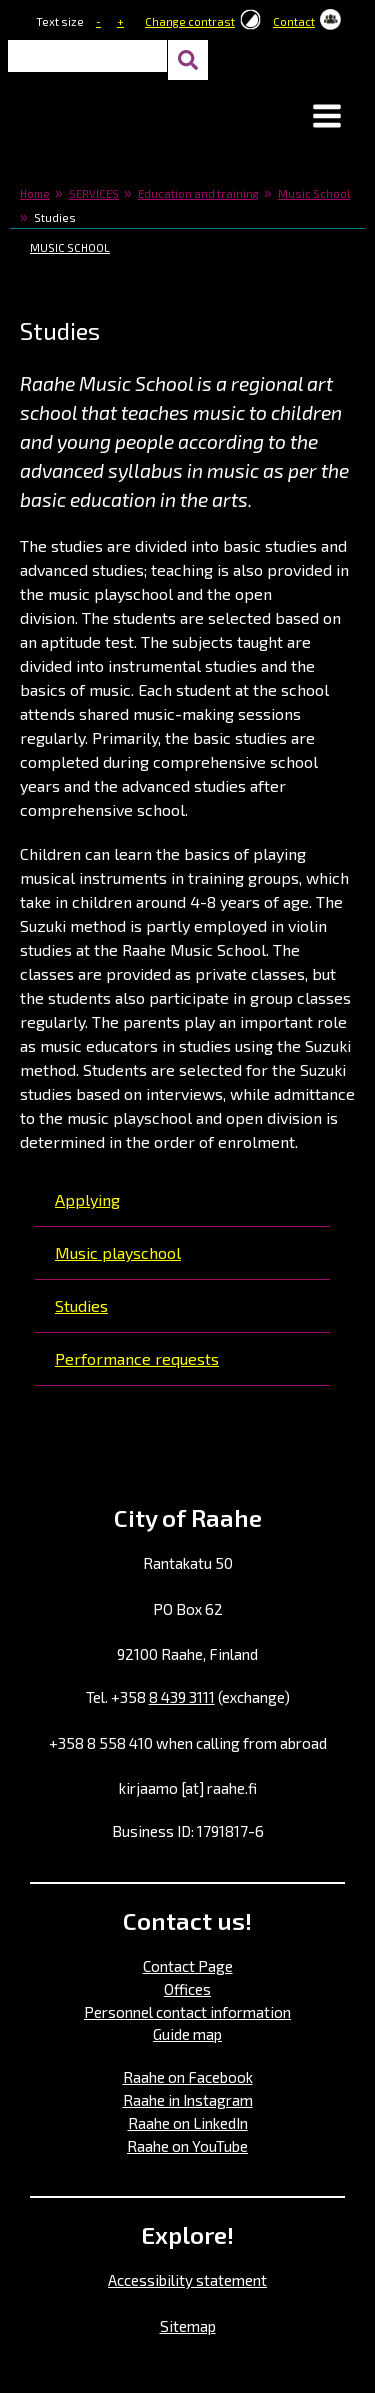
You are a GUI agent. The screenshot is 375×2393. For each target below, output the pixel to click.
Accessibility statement (187, 2280)
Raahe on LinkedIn (188, 2123)
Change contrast (190, 21)
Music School (314, 193)
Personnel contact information (187, 2012)
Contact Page (188, 1966)
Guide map (187, 2034)
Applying (87, 1199)
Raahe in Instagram (188, 2100)
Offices (187, 1989)
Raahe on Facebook (188, 2077)
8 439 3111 (182, 1697)
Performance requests (137, 1358)
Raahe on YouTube (187, 2146)
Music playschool (118, 1252)
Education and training (198, 193)
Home (35, 193)
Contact (294, 21)
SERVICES (94, 193)
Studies (81, 1305)
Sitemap (188, 2326)
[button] (327, 118)
